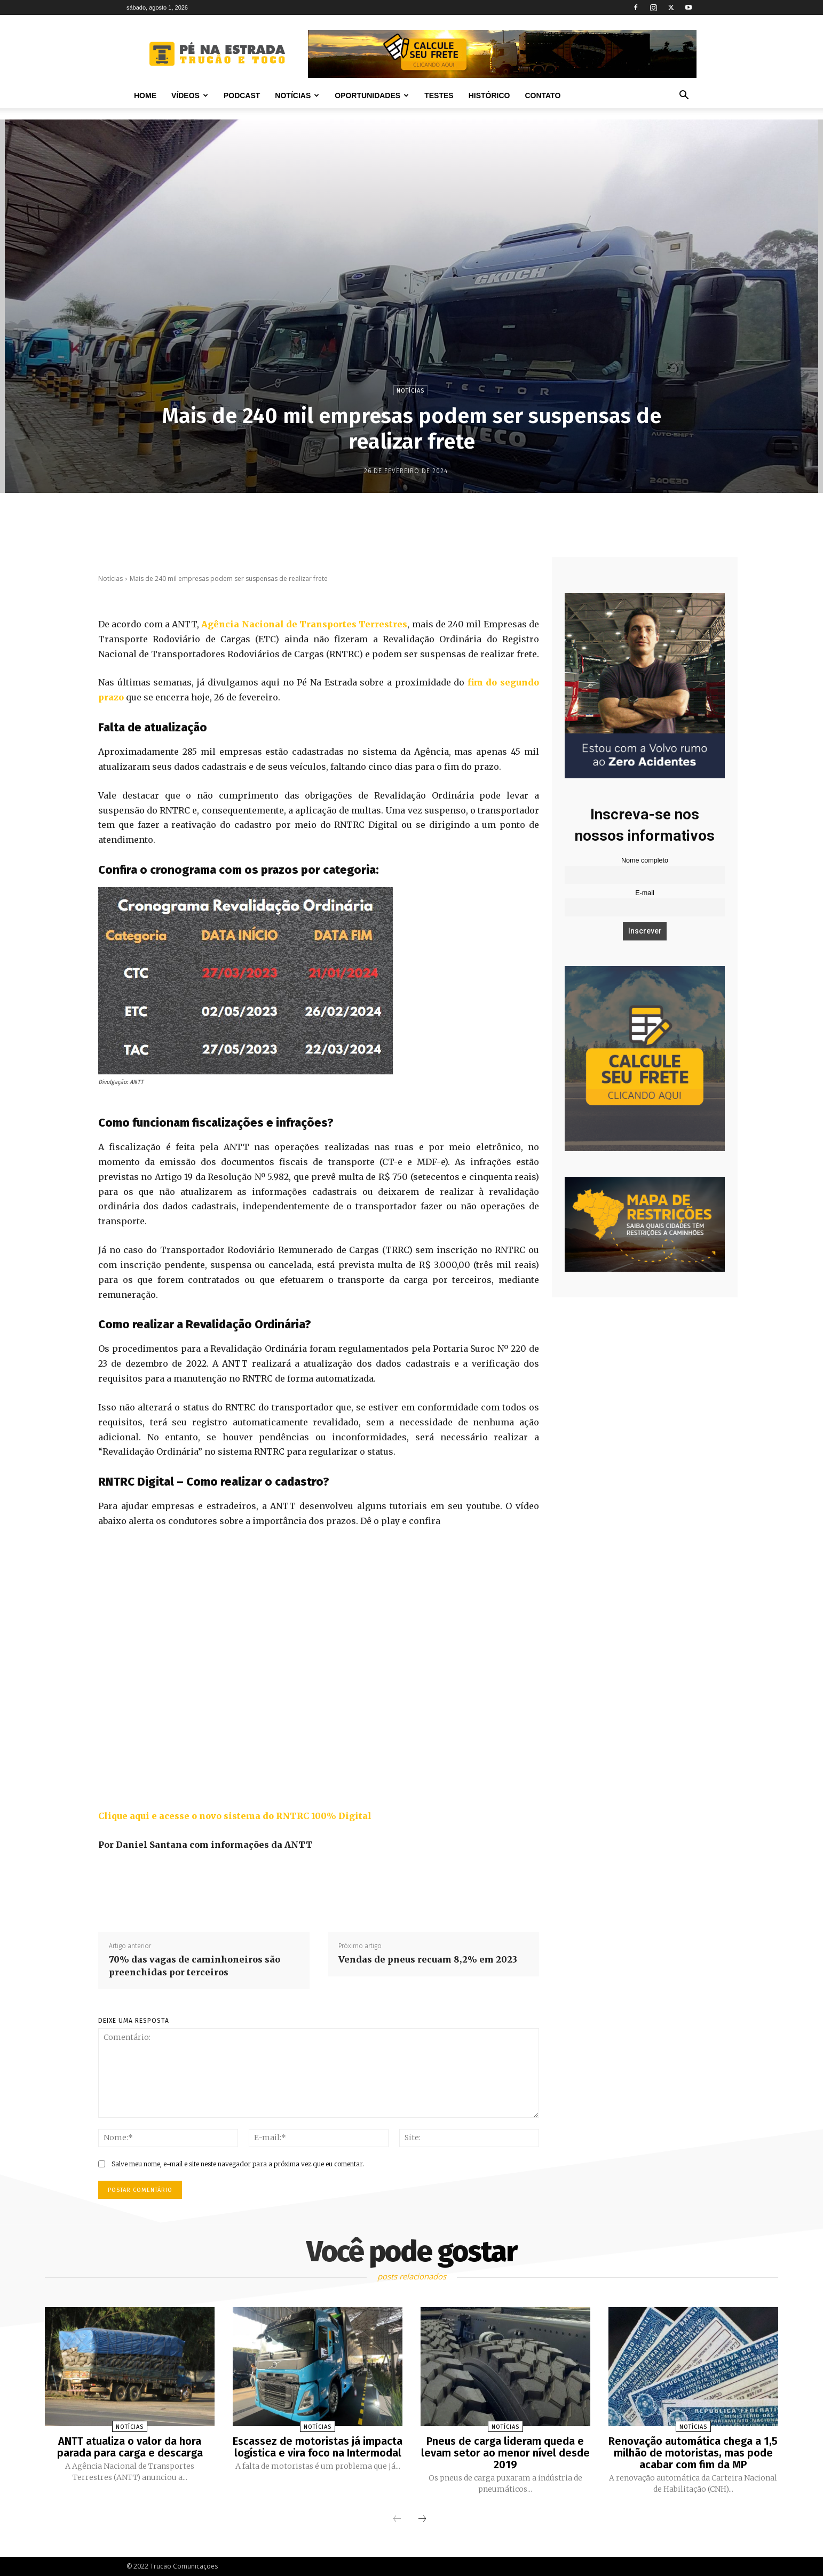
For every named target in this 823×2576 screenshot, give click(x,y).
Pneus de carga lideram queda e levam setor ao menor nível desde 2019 (505, 2453)
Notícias (297, 95)
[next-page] (422, 2519)
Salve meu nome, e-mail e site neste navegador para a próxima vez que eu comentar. (238, 2164)
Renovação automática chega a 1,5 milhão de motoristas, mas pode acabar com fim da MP (693, 2453)
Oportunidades (372, 95)
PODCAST (242, 95)
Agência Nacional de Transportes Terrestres (304, 624)
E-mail (644, 893)
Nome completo (644, 860)
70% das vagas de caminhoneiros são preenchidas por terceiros (194, 1965)
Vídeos (189, 95)
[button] (684, 96)
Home (145, 95)
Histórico (489, 95)
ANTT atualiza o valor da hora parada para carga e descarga (130, 2447)
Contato (542, 95)
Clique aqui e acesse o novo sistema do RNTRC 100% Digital (234, 1816)
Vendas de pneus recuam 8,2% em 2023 (427, 1959)
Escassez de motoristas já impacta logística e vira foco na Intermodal (317, 2447)
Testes (438, 95)
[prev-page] (397, 2519)
